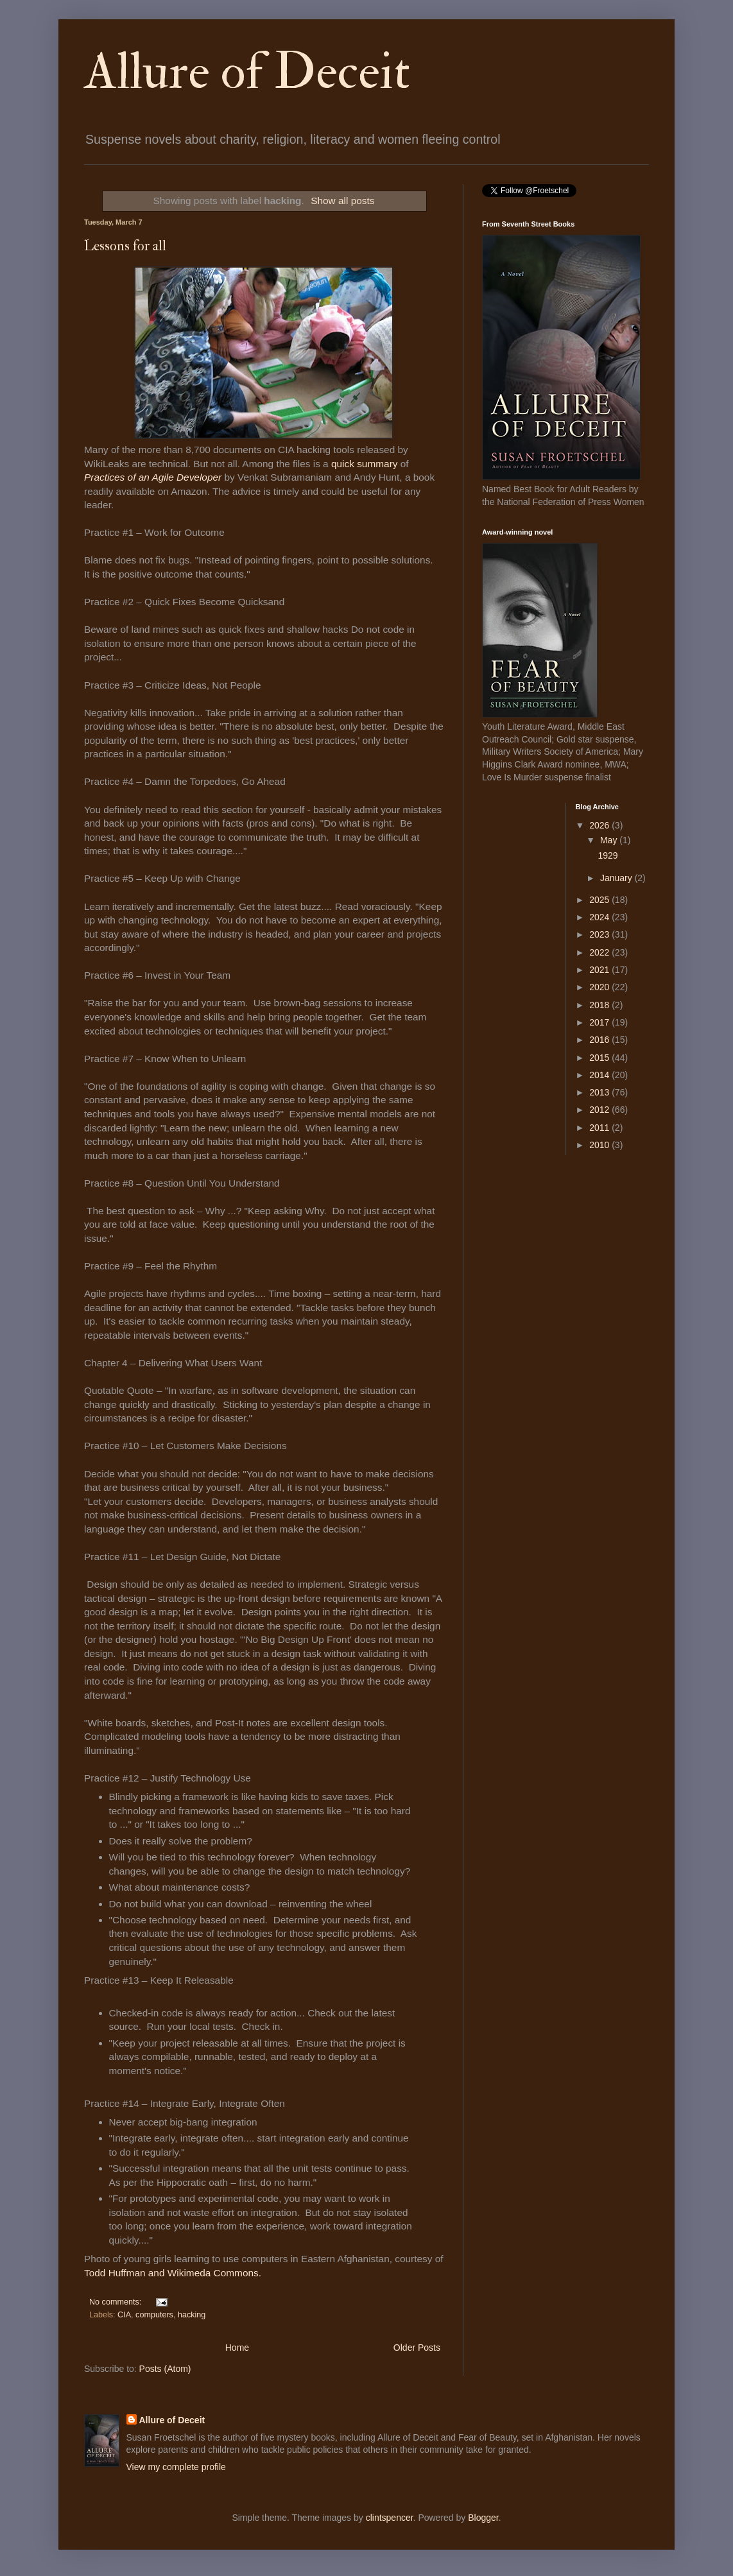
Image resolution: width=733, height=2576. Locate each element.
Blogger (483, 2517)
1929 (607, 855)
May (609, 840)
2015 (600, 1057)
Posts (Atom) (165, 2369)
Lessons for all (125, 246)
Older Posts (416, 2347)
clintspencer (389, 2517)
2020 (600, 987)
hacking (191, 2314)
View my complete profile (176, 2467)
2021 (600, 970)
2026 (600, 825)
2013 (600, 1092)
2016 (600, 1040)
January (617, 878)
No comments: (116, 2301)
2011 (600, 1127)
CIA (124, 2314)
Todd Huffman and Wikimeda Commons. (172, 2272)
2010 (600, 1145)
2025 (600, 900)
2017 (600, 1022)
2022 (600, 952)
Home (237, 2347)
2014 (600, 1075)
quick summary (364, 463)
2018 (600, 1005)
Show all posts (342, 200)
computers (154, 2314)
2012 (600, 1109)
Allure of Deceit (247, 72)
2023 (600, 934)
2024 (600, 917)
